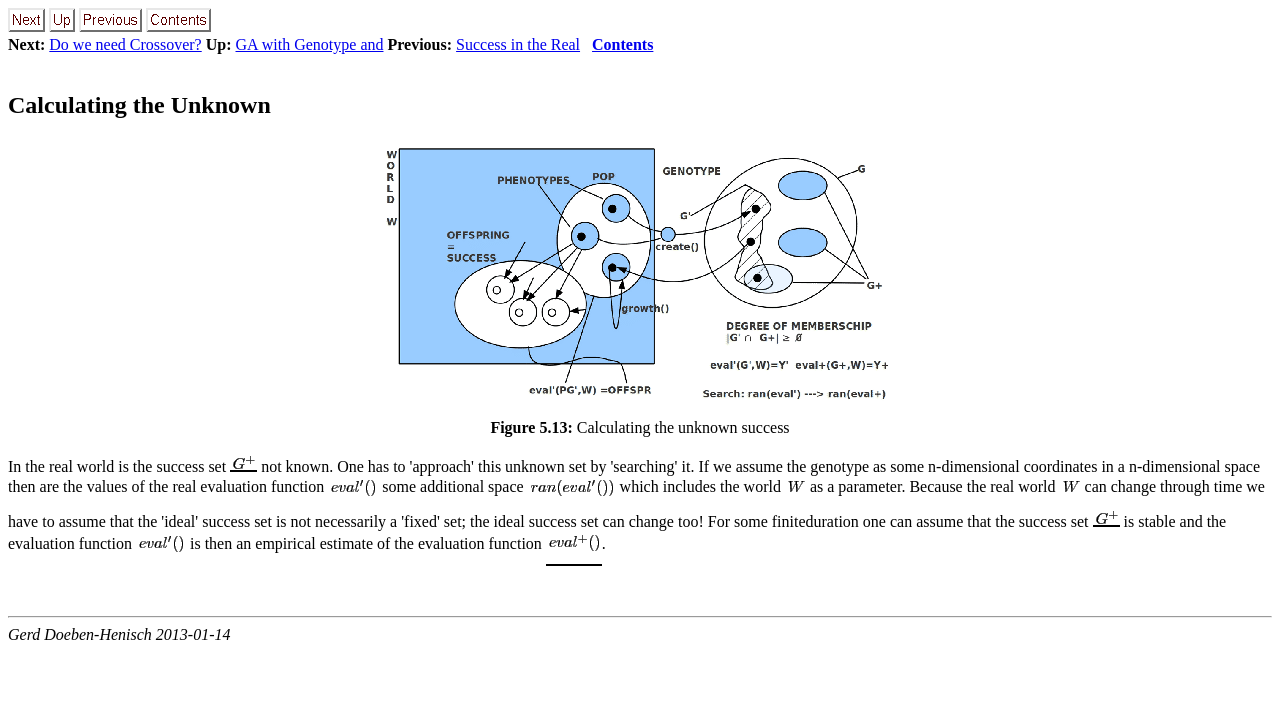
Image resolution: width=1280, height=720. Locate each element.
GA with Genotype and (310, 44)
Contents (622, 44)
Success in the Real (518, 44)
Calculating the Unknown (139, 105)
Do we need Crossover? (125, 44)
